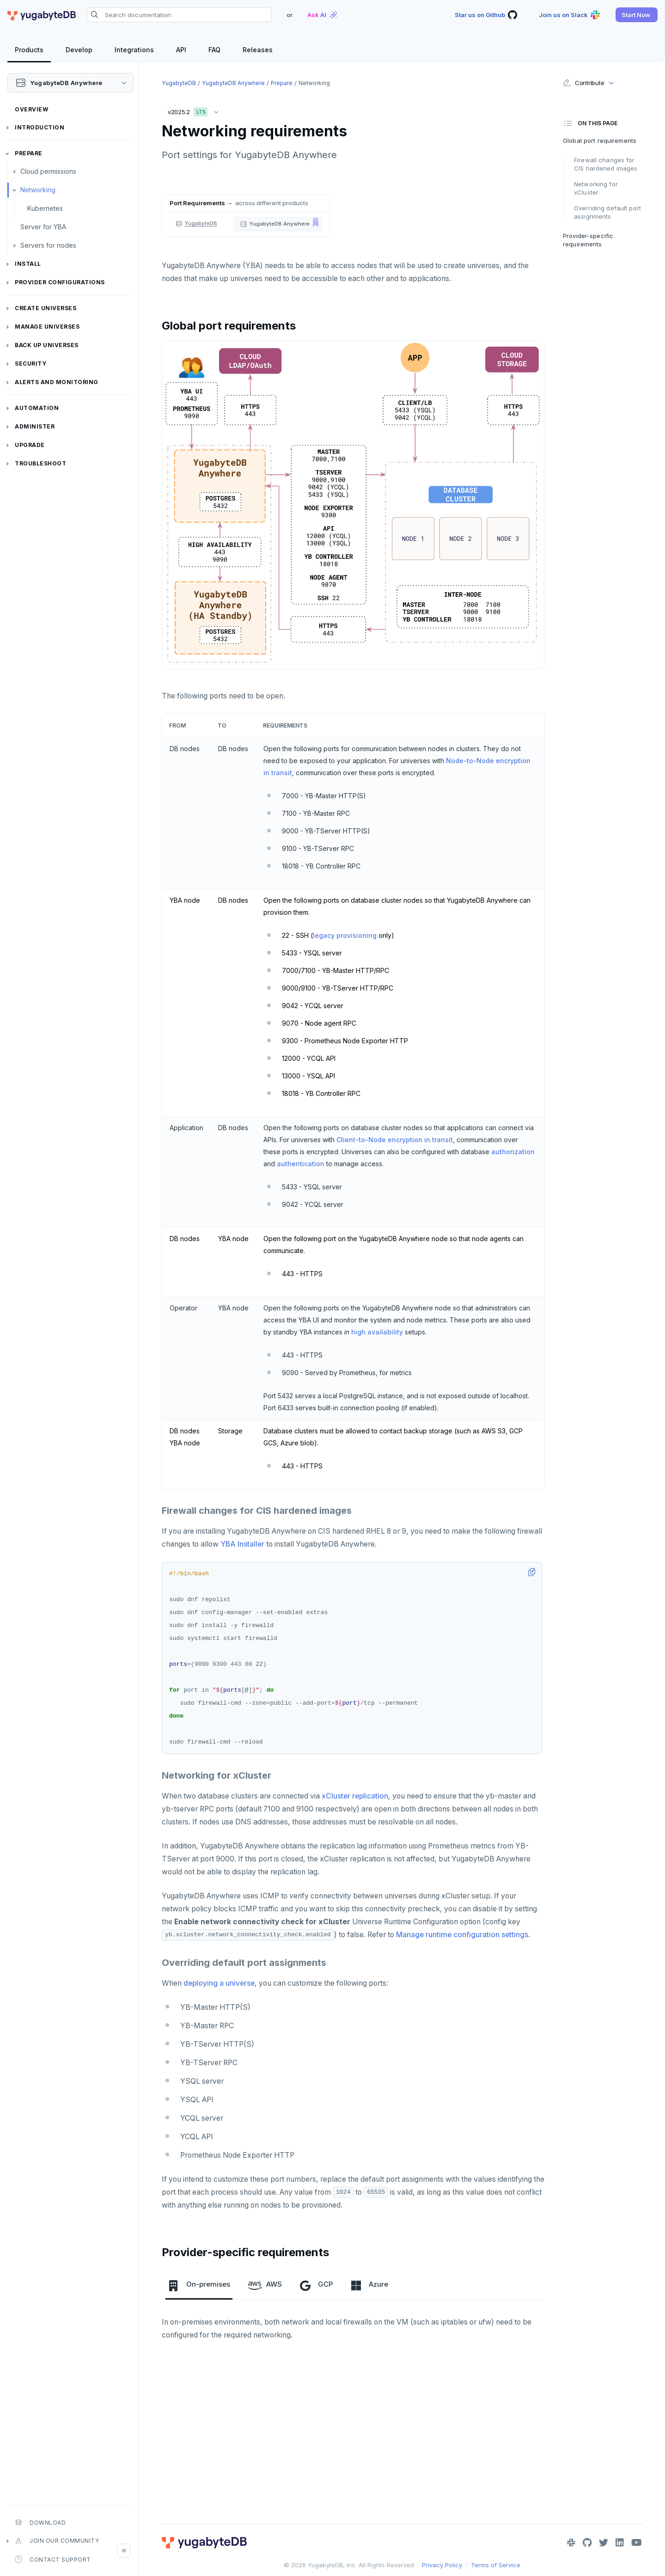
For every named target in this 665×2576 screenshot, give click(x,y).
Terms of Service (495, 2565)
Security (30, 363)
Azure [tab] (369, 2285)
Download (40, 2522)
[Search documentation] (179, 14)
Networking (37, 190)
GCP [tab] (316, 2285)
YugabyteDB (179, 83)
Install (28, 263)
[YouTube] (636, 2542)
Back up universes (47, 345)
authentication (300, 1164)
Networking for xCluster (596, 188)
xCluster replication (355, 1796)
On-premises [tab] (199, 2285)
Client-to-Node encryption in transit (394, 1140)
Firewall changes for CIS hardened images (605, 164)
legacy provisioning (345, 935)
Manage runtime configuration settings (462, 1934)
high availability (377, 1332)
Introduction (39, 127)
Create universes (45, 308)
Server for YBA (43, 227)
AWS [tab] (265, 2285)
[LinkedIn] (620, 2542)
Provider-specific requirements (588, 240)
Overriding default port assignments (607, 212)
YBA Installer (242, 1544)
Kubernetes (45, 208)
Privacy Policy (442, 2565)
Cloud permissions (48, 171)
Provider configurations (60, 282)
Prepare (29, 153)
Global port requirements (599, 140)
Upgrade (30, 444)
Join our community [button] (57, 2541)
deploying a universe (219, 1983)
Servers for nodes (48, 245)
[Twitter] (603, 2542)
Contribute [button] (583, 83)
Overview (31, 109)
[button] (637, 14)
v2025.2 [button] (195, 110)
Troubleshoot (40, 463)
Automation (37, 407)
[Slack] (571, 2542)
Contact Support (53, 2559)
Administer (35, 426)
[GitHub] (587, 2542)
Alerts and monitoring (56, 382)
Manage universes (47, 326)
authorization (513, 1152)
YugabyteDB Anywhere (233, 83)
